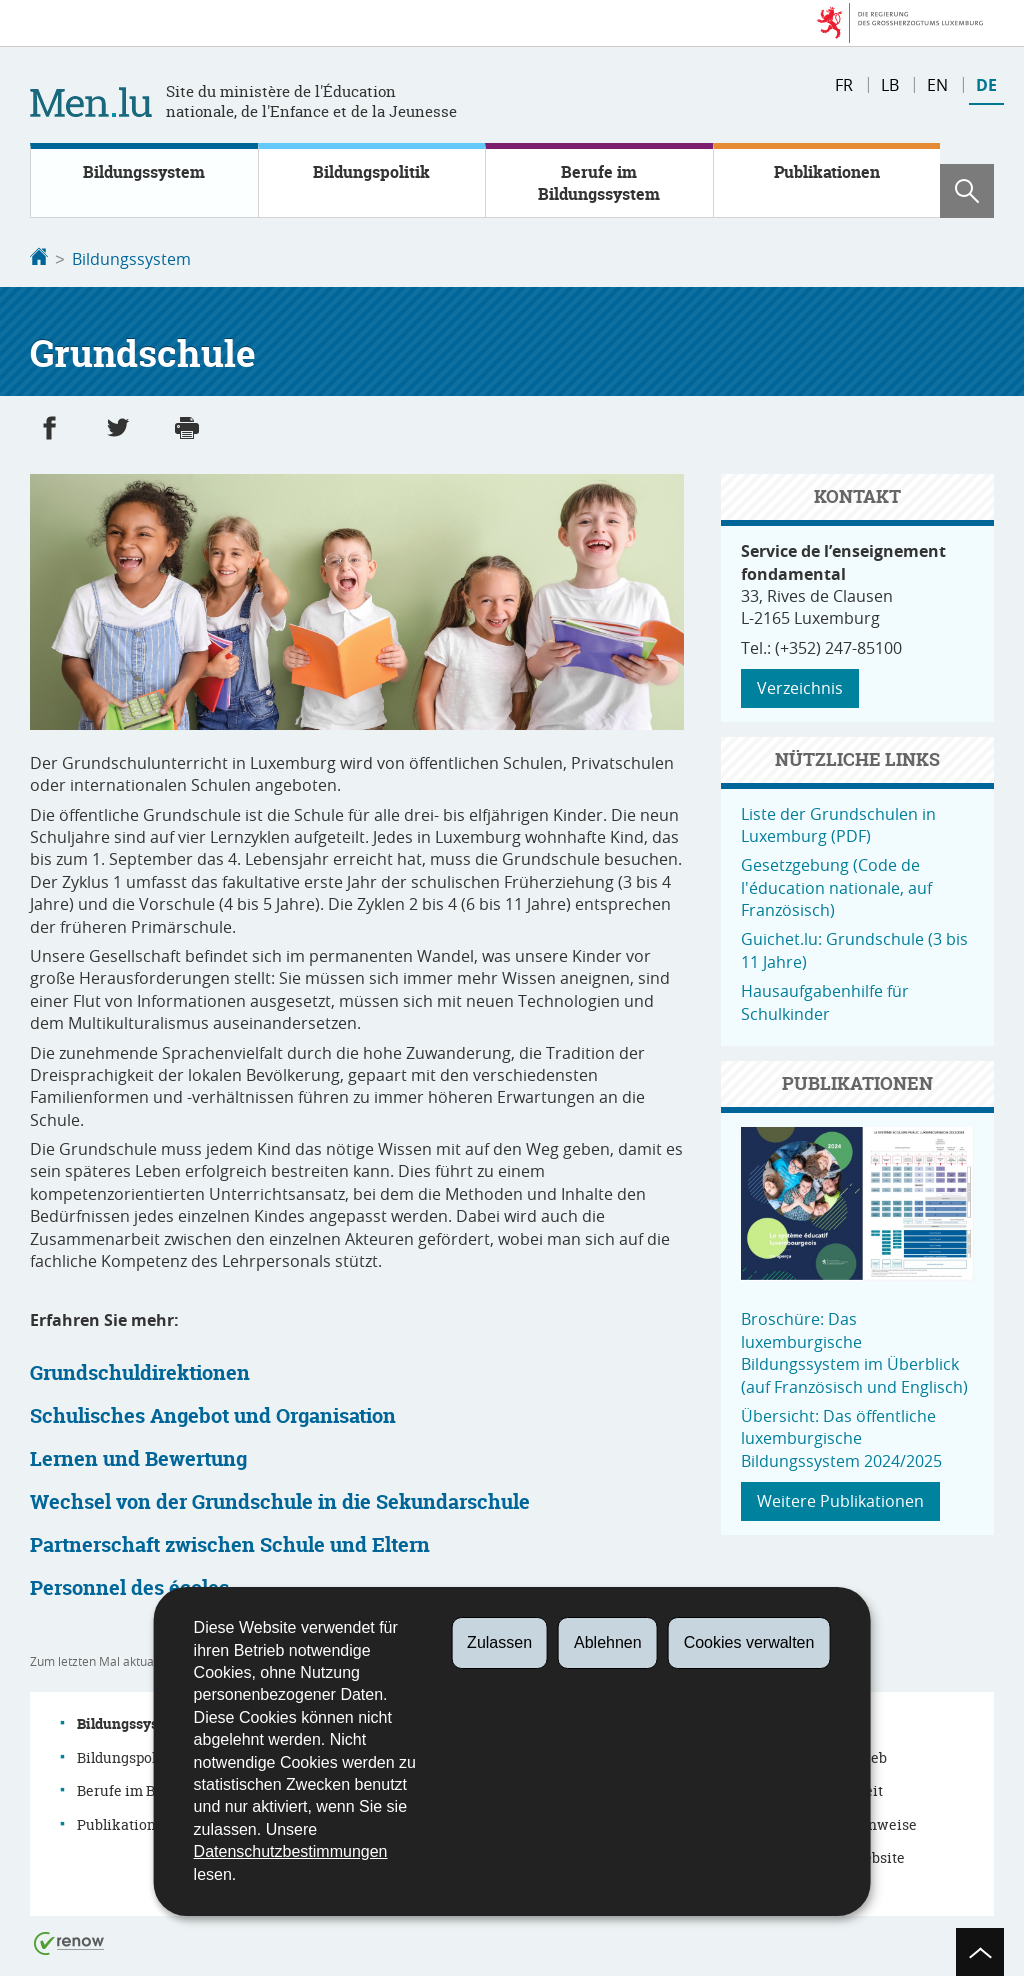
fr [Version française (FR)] (844, 85)
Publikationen (827, 172)
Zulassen (499, 1642)
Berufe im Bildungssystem (599, 183)
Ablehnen (608, 1642)
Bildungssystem (144, 172)
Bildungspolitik (371, 172)
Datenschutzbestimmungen (291, 1851)
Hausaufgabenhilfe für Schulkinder (825, 1000)
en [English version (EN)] (937, 85)
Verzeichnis (800, 686)
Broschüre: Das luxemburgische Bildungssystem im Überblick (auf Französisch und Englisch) (854, 1350)
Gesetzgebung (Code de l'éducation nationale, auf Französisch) (836, 885)
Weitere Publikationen (840, 1499)
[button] (967, 191)
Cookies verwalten (749, 1642)
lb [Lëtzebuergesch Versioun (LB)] (890, 85)
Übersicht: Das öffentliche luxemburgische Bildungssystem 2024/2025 (841, 1436)
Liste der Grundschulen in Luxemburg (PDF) (838, 823)
